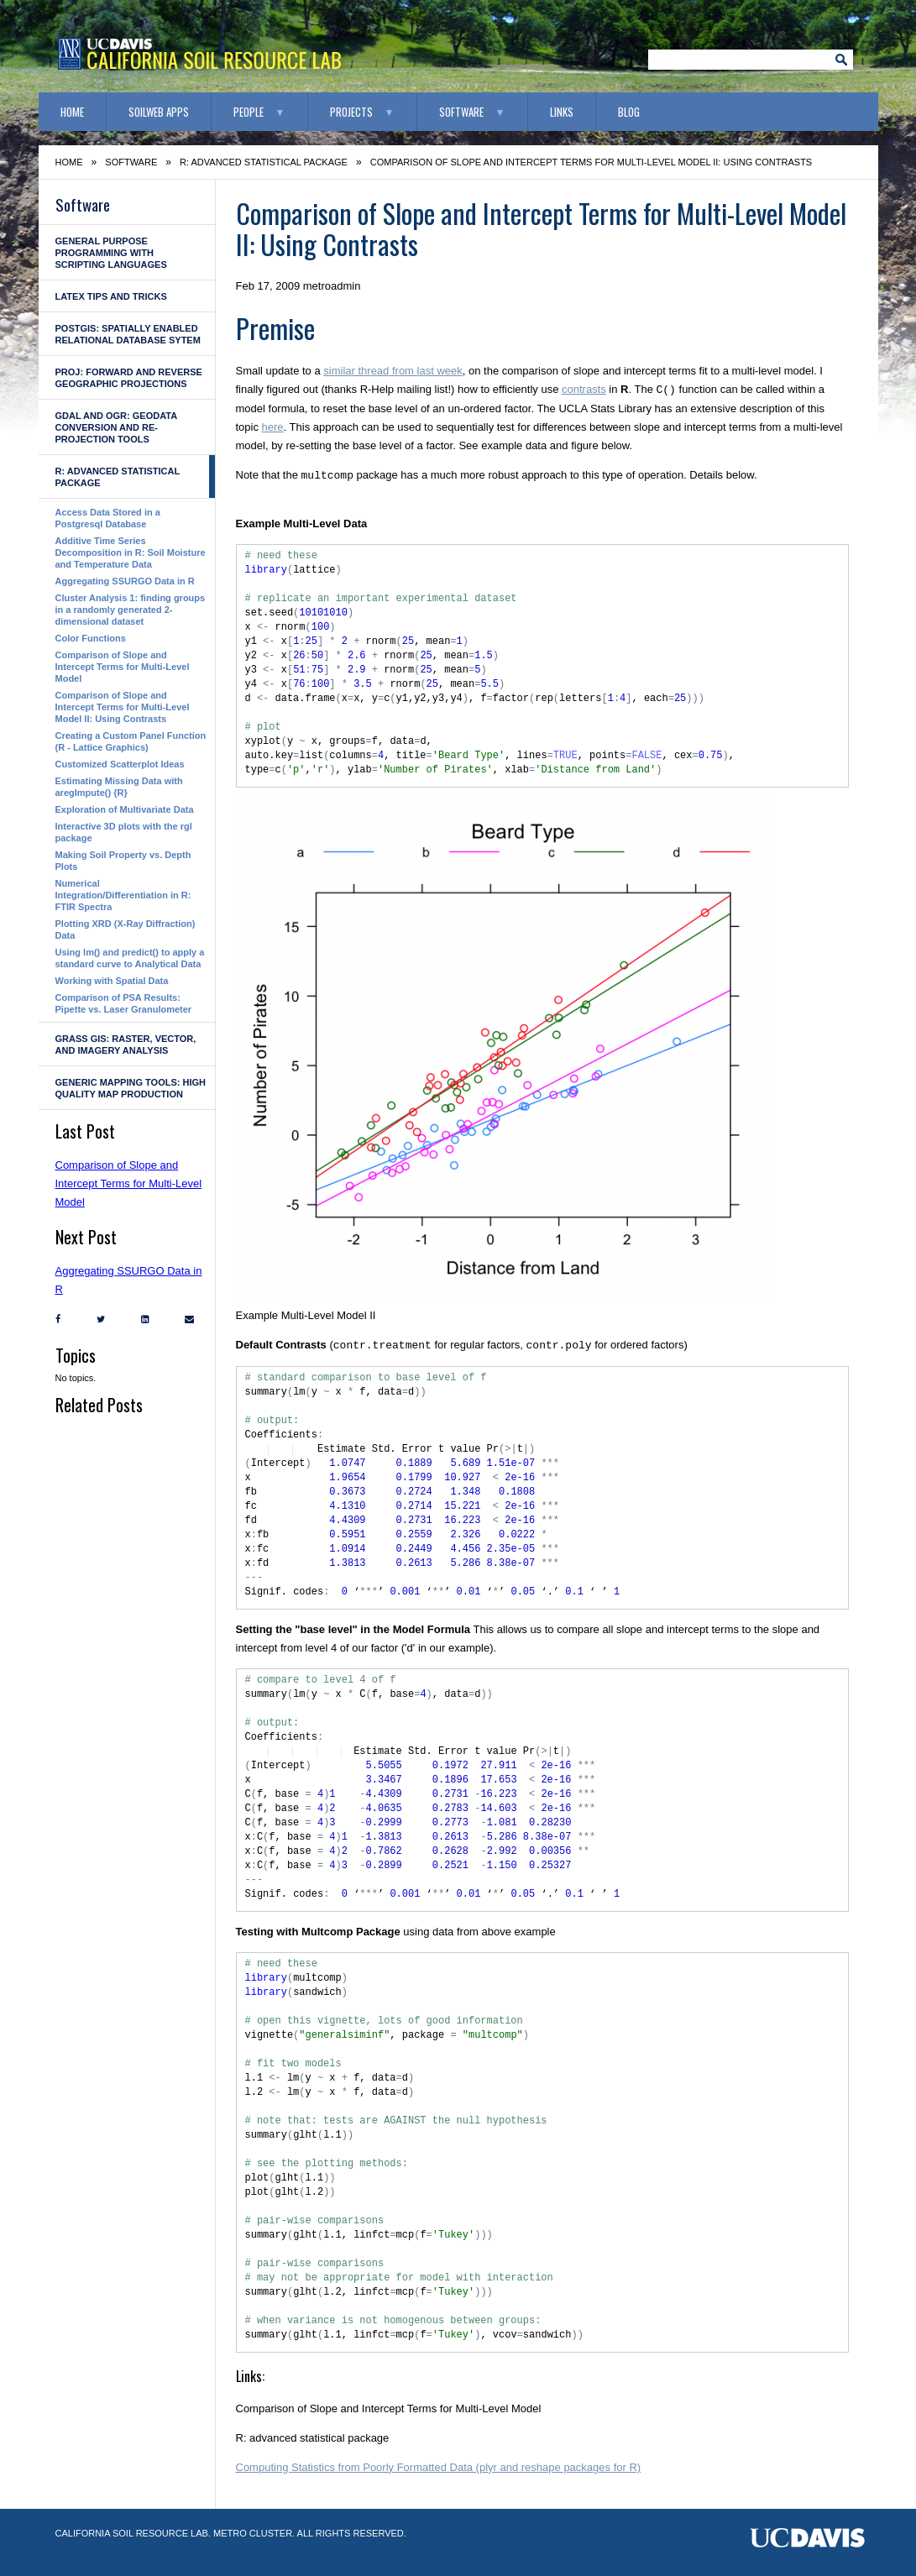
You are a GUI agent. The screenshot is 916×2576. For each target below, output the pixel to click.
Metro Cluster (252, 2533)
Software (461, 111)
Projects (351, 111)
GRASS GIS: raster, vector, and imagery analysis (125, 1044)
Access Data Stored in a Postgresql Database (107, 518)
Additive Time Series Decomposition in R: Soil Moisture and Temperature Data (130, 552)
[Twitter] (96, 1318)
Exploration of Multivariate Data (124, 809)
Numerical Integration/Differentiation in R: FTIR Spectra (123, 895)
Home (72, 111)
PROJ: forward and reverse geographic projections (128, 378)
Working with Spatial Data (112, 981)
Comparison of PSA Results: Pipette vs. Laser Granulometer (123, 1003)
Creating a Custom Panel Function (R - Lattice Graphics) (131, 741)
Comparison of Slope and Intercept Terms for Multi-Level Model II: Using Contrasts (122, 707)
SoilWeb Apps (158, 111)
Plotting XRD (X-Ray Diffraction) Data (125, 929)
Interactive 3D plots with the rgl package (123, 832)
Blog (629, 111)
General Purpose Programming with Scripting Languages (111, 253)
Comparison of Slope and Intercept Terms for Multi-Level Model (122, 666)
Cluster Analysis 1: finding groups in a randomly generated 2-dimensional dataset (130, 609)
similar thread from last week (392, 370)
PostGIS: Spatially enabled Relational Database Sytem (128, 334)
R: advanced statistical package (264, 162)
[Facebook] (54, 1318)
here (273, 427)
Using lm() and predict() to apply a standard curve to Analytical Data (130, 958)
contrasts (584, 390)
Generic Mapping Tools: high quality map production (130, 1088)
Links (561, 111)
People (248, 111)
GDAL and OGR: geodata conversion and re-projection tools (116, 427)
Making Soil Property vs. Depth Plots (123, 861)
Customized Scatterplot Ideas (120, 764)
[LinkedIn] (140, 1318)
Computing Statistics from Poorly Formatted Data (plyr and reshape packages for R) (438, 2467)
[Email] (185, 1318)
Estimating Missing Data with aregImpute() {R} (119, 787)
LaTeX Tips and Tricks (111, 296)
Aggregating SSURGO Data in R (125, 581)
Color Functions (90, 638)
